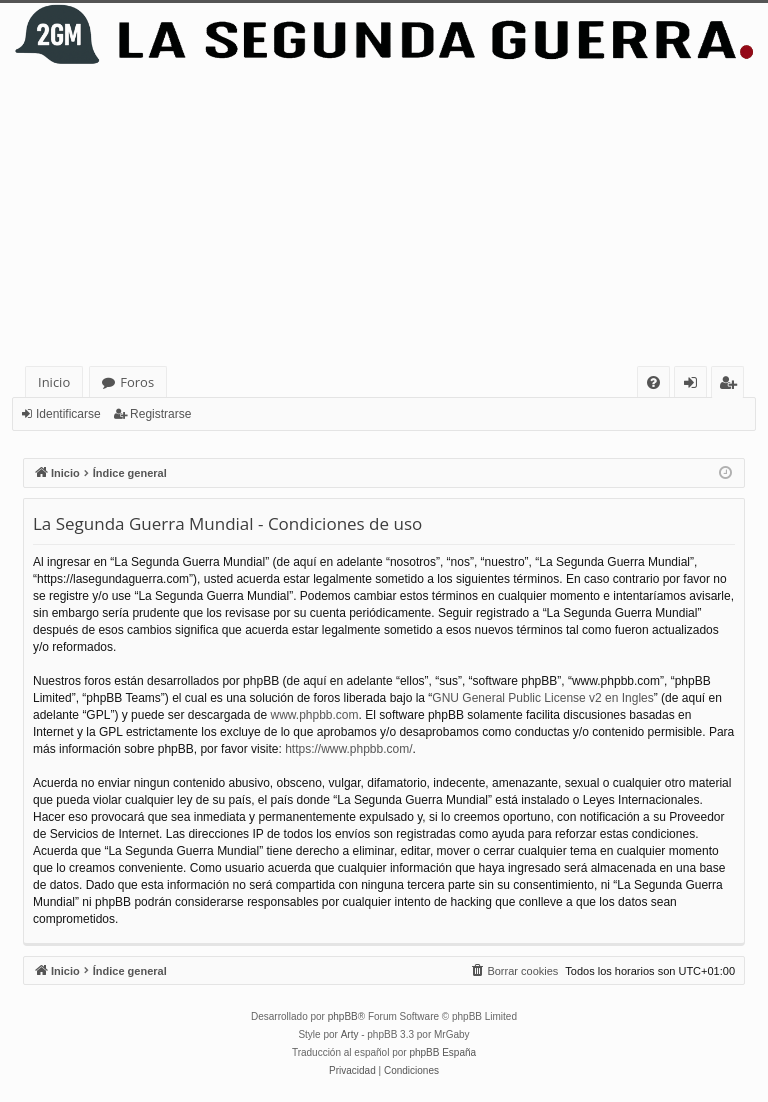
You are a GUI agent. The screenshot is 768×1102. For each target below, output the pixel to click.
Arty (350, 1034)
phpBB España (442, 1052)
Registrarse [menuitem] (732, 385)
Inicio (54, 382)
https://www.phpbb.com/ (348, 749)
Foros (137, 382)
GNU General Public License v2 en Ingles (542, 698)
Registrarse (160, 414)
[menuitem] (653, 382)
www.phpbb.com (314, 715)
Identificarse (68, 414)
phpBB (343, 1016)
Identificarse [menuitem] (695, 385)
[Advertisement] (384, 216)
